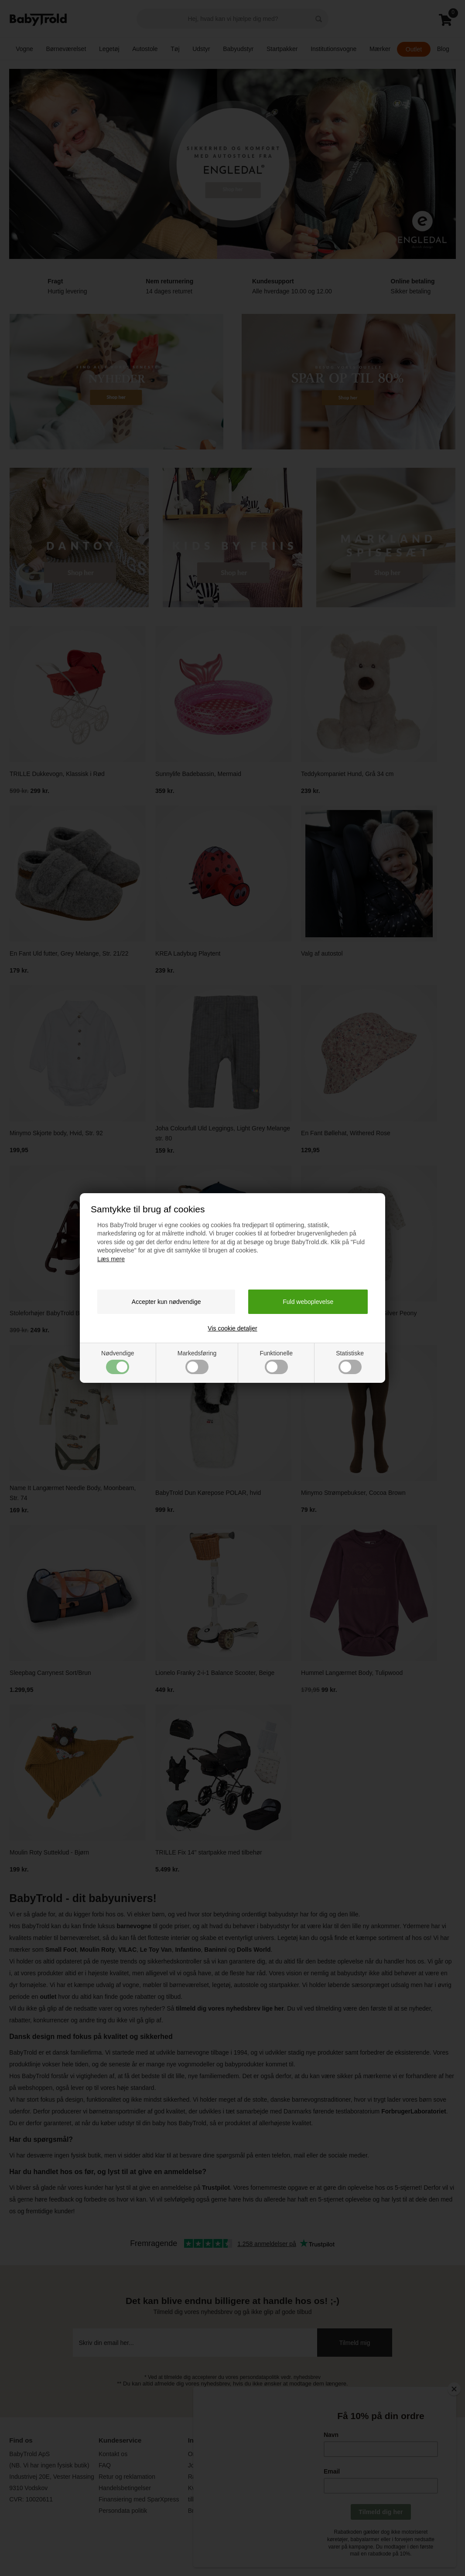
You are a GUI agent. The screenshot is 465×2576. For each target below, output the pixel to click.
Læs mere (111, 1259)
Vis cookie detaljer (232, 1328)
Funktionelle (276, 1362)
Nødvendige (117, 1362)
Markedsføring (197, 1362)
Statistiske (350, 1362)
